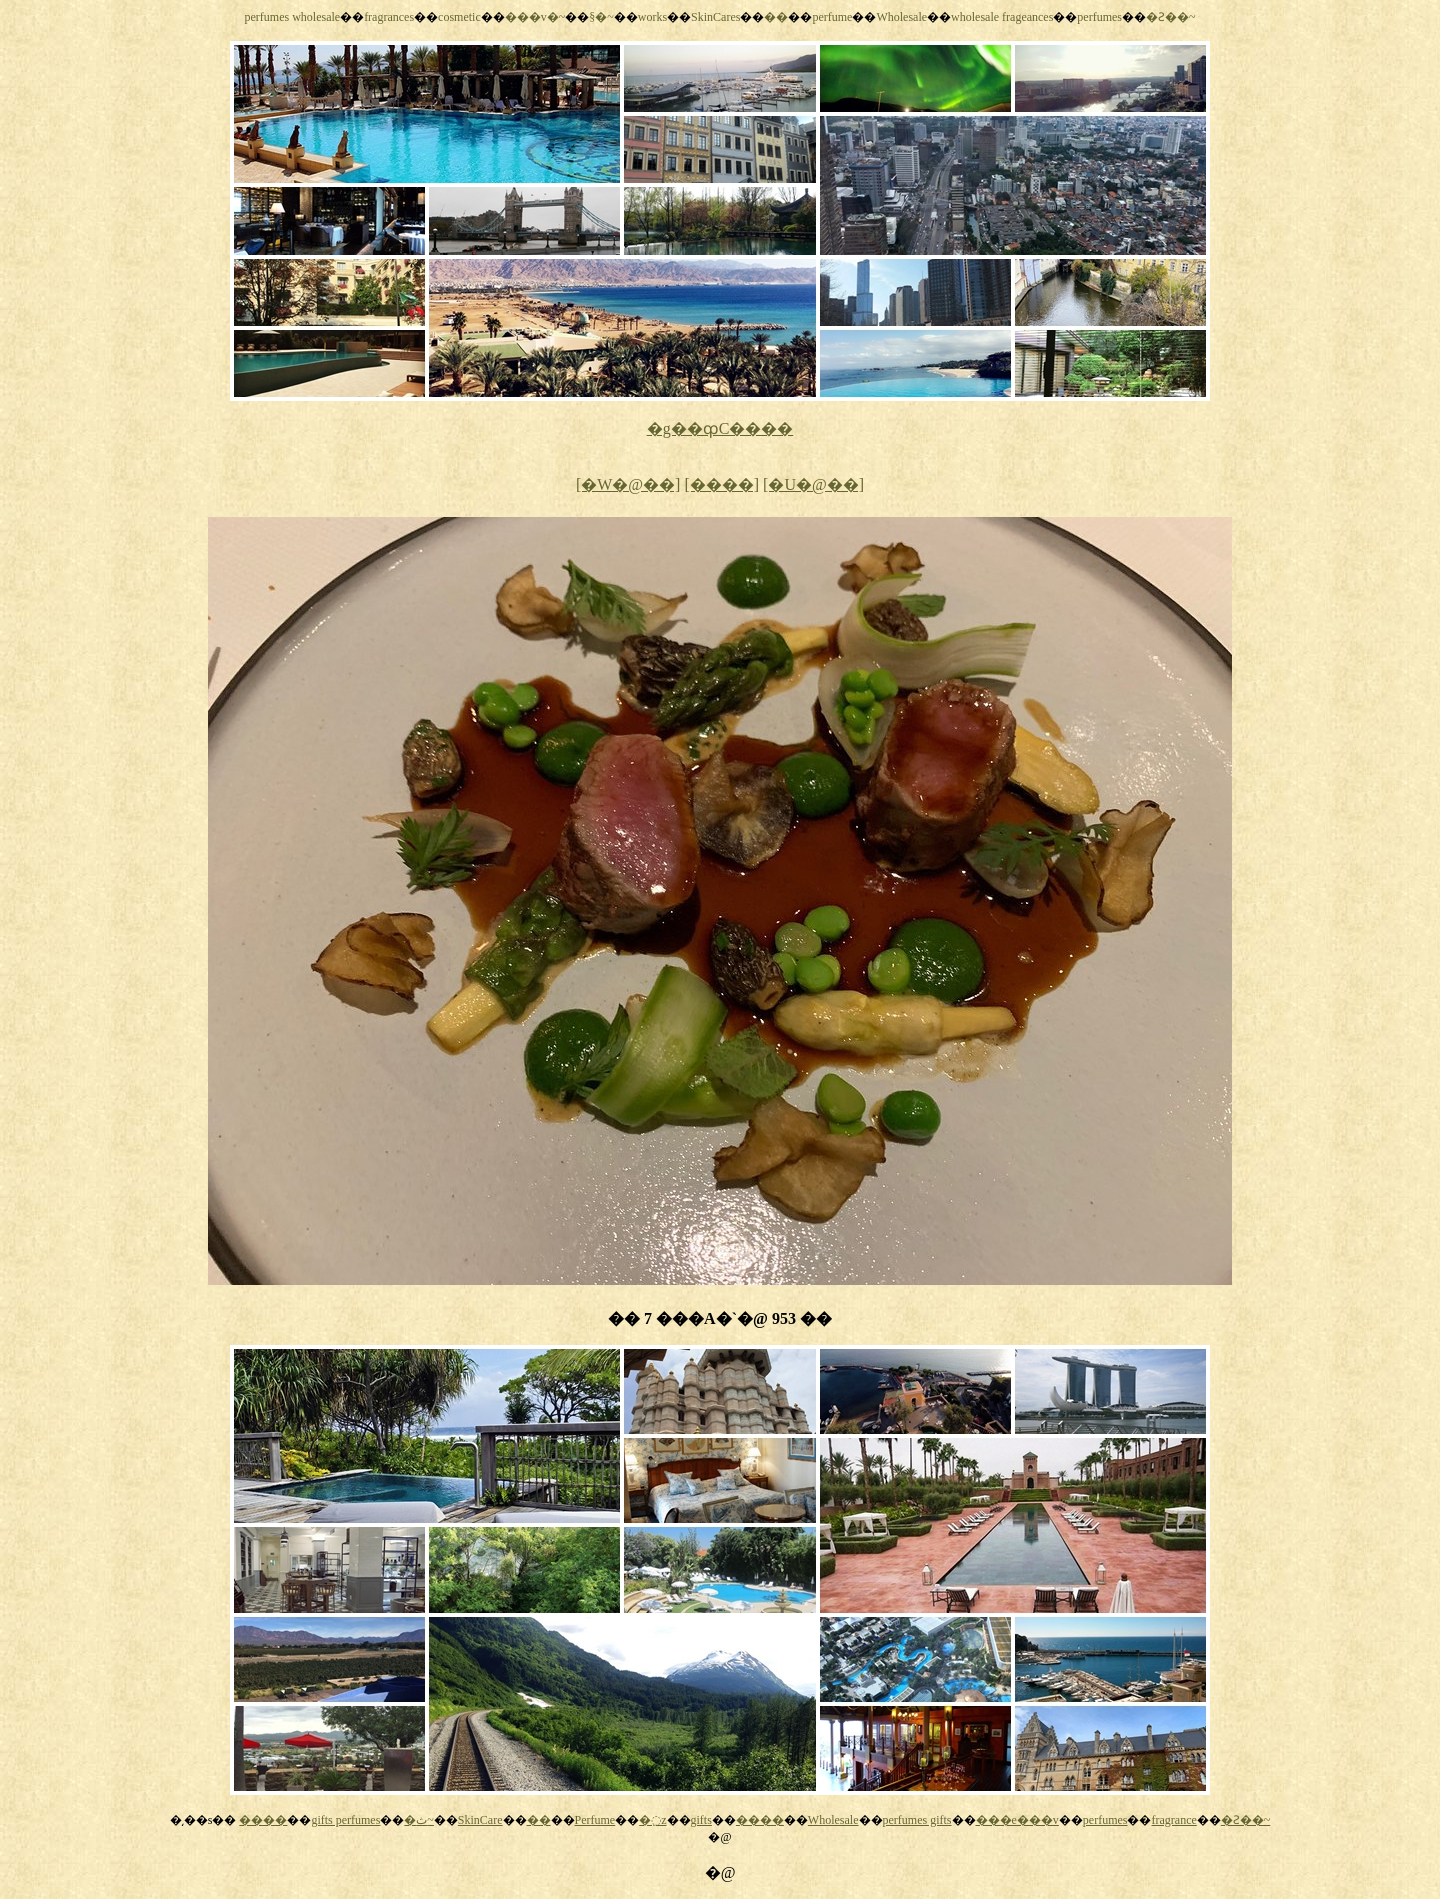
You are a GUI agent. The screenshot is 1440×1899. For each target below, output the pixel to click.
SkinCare (480, 1820)
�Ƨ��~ (1171, 17)
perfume (832, 17)
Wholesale (901, 17)
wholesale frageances (1002, 17)
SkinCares (715, 17)
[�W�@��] (628, 484)
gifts (701, 1820)
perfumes (1099, 17)
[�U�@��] (813, 484)
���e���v (1017, 1820)
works (652, 17)
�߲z (652, 1820)
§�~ (601, 17)
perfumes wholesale (292, 17)
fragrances (389, 17)
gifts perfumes (345, 1820)
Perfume (595, 1820)
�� (776, 17)
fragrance (1173, 1820)
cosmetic (459, 17)
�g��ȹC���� (720, 428)
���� (263, 1820)
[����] (721, 484)
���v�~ (535, 17)
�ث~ (419, 1820)
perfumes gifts (917, 1820)
